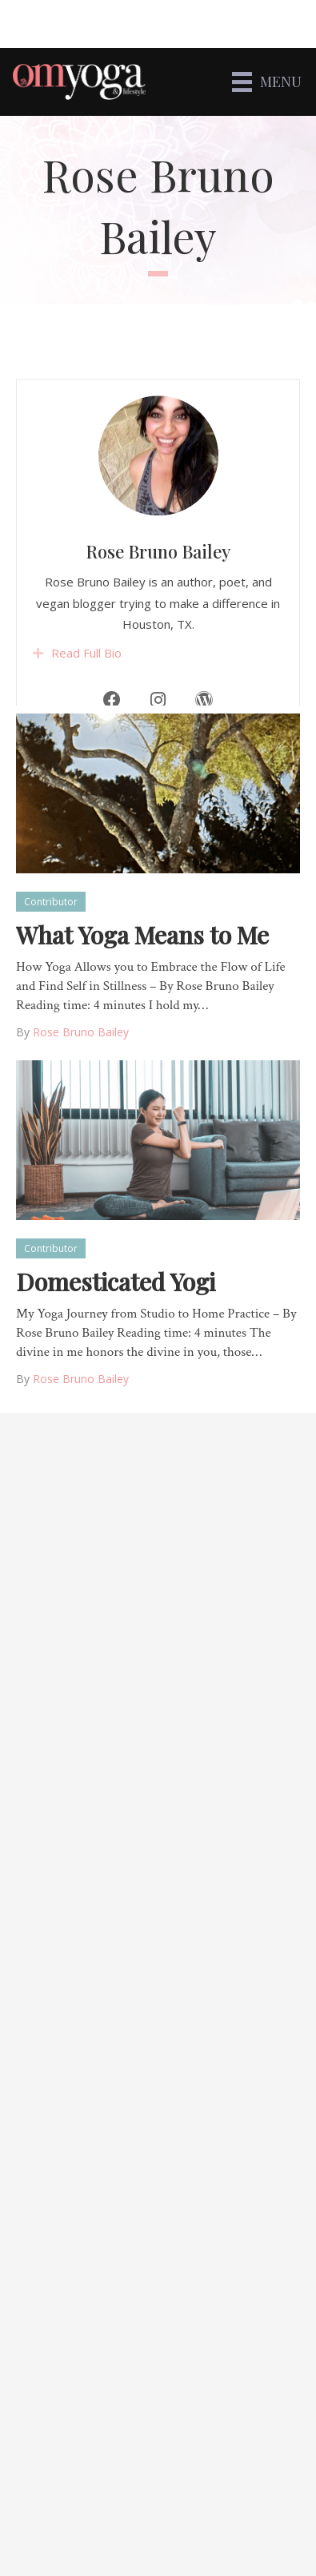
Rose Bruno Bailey (158, 589)
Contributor (51, 901)
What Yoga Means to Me (142, 935)
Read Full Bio (86, 690)
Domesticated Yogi (115, 1282)
